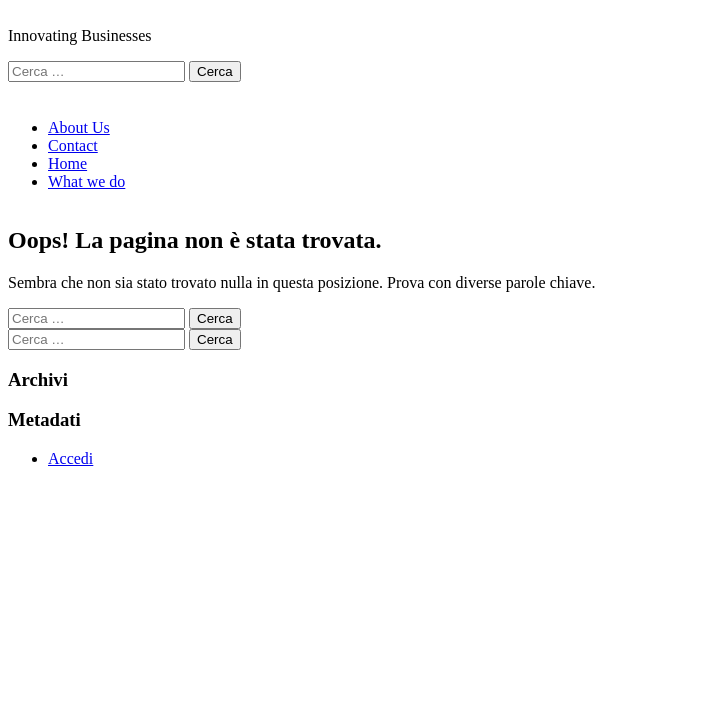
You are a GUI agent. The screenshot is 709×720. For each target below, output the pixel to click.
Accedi (70, 458)
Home (67, 163)
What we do (86, 181)
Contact (73, 145)
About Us (79, 127)
